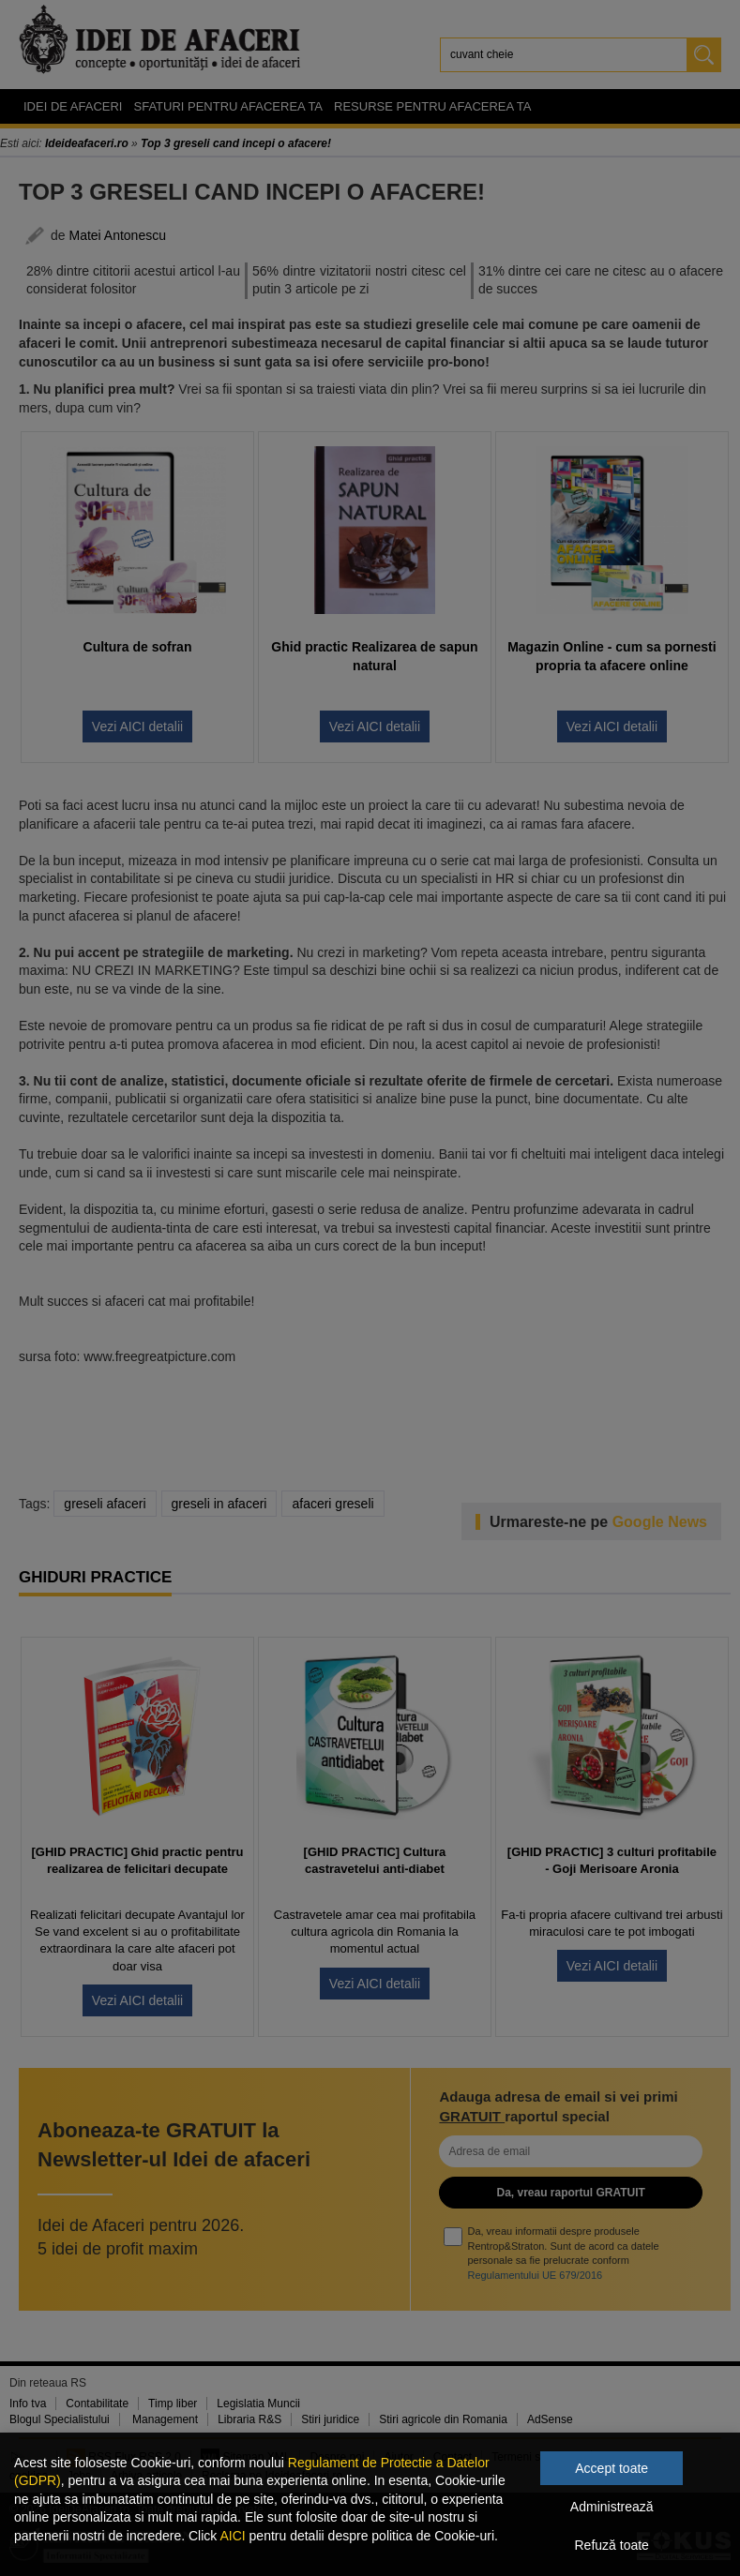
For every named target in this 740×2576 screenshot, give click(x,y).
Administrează (612, 2506)
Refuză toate (612, 2545)
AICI (232, 2535)
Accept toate (611, 2468)
